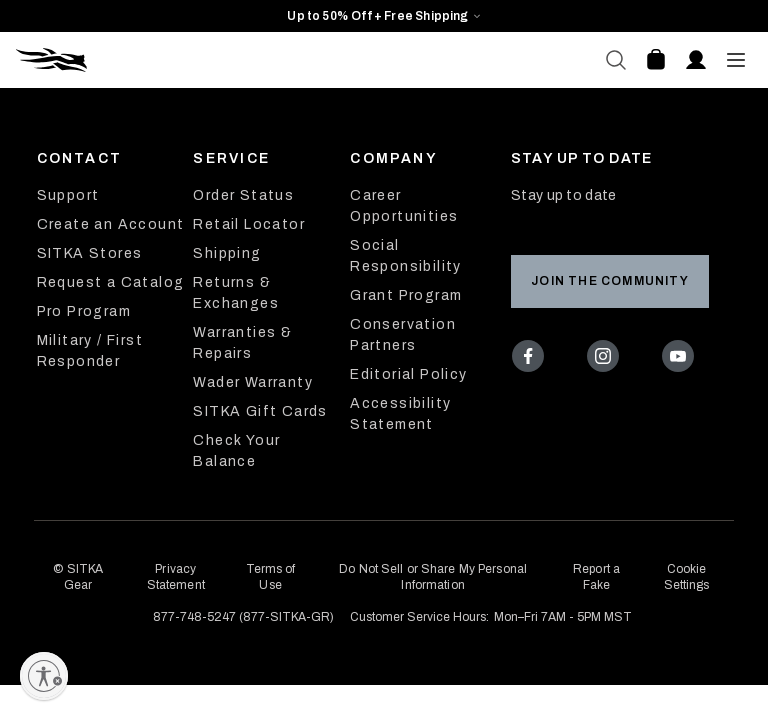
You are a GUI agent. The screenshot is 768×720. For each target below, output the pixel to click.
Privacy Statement (176, 577)
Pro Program (84, 311)
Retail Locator (249, 224)
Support (68, 195)
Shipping (227, 253)
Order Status (243, 195)
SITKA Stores (90, 253)
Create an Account (111, 224)
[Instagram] (607, 360)
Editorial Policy (408, 374)
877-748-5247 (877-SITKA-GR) (243, 617)
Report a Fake (596, 577)
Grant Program (406, 295)
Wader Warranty (253, 382)
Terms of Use (271, 577)
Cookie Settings (687, 577)
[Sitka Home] (200, 60)
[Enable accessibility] (44, 676)
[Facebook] (532, 360)
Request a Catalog (111, 282)
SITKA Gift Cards (260, 411)
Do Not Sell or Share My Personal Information (433, 577)
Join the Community (610, 281)
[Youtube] (681, 360)
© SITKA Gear (78, 577)
